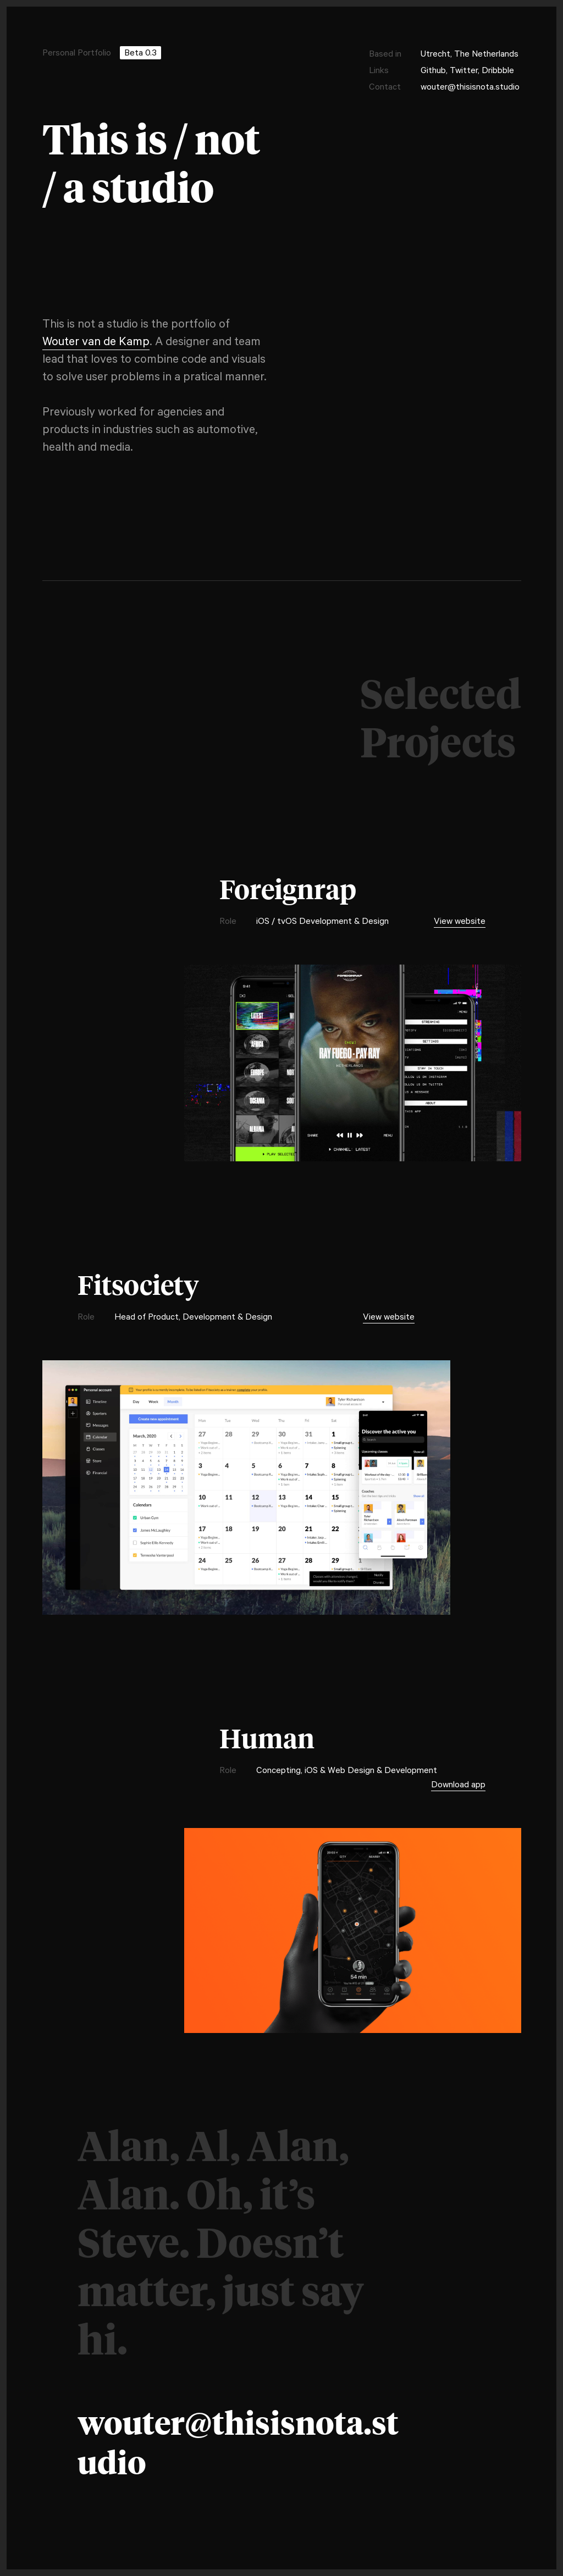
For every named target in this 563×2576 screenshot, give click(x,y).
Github (433, 71)
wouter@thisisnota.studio (470, 88)
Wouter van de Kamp (96, 343)
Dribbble (498, 71)
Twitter (464, 71)
